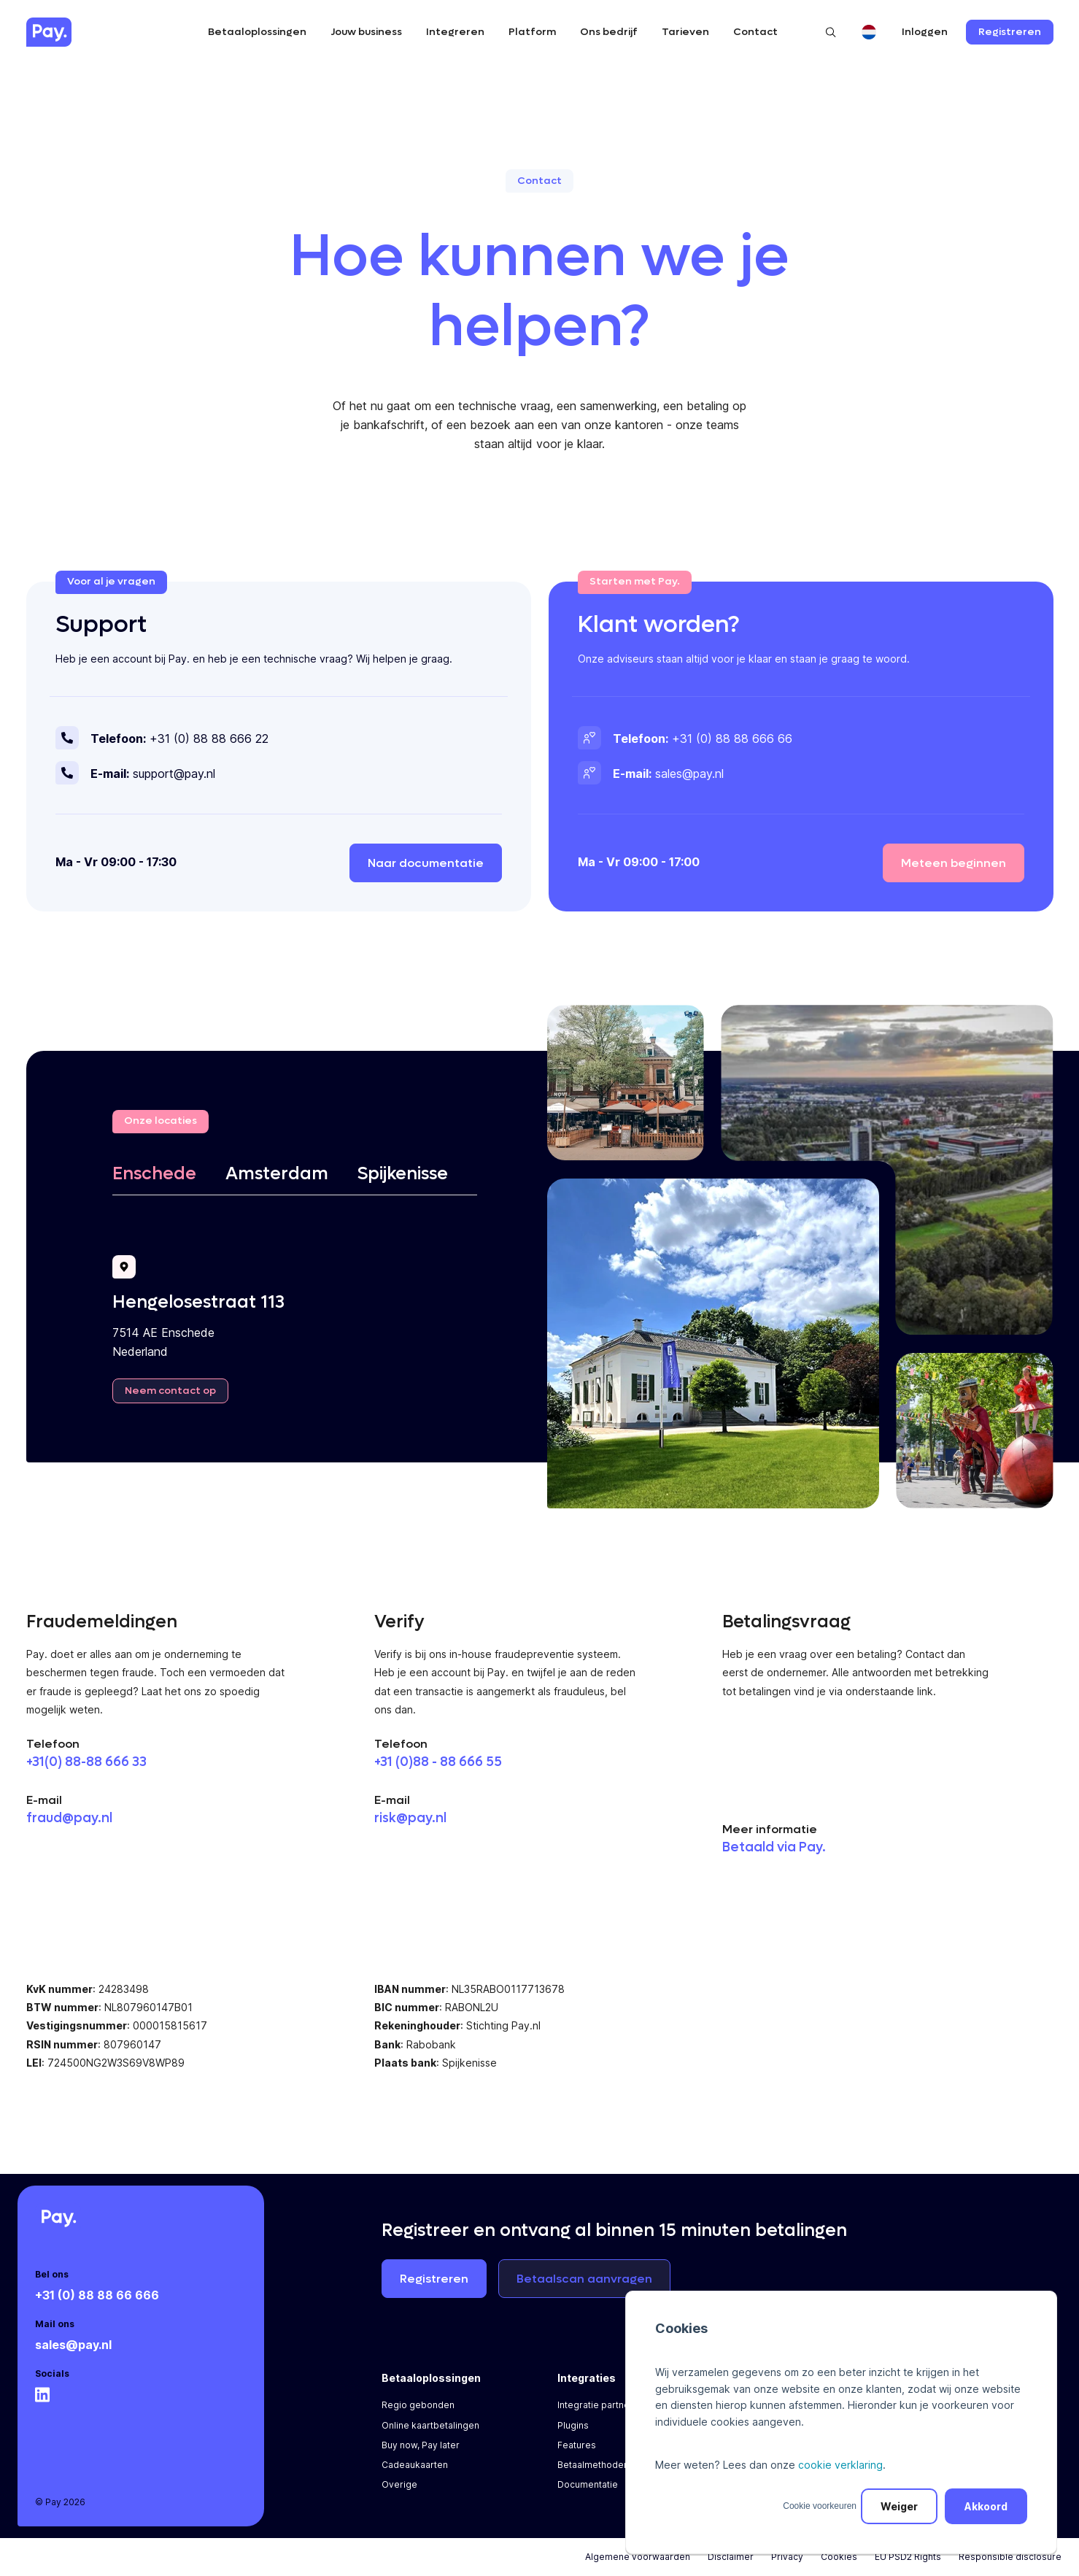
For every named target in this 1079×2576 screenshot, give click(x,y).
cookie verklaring (840, 2465)
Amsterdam (276, 1173)
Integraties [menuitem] (586, 2378)
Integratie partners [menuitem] (597, 2404)
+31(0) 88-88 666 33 (86, 1762)
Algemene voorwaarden (637, 2556)
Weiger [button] (899, 2506)
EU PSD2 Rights (908, 2556)
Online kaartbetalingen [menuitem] (430, 2425)
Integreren (455, 32)
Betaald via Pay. (774, 1847)
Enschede (154, 1173)
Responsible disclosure (1010, 2556)
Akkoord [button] (986, 2506)
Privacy (787, 2556)
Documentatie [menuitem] (587, 2484)
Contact (755, 32)
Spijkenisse (402, 1173)
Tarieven (685, 32)
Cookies (839, 2556)
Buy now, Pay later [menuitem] (421, 2445)
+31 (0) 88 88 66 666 (97, 2295)
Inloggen (925, 32)
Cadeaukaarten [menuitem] (415, 2464)
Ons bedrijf (609, 32)
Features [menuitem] (576, 2445)
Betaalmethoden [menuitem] (593, 2464)
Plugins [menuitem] (573, 2425)
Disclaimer (731, 2556)
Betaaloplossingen (257, 32)
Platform (532, 32)
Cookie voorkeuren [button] (819, 2506)
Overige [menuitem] (399, 2484)
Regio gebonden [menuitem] (418, 2404)
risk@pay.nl (410, 1818)
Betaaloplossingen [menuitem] (431, 2378)
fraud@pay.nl (69, 1818)
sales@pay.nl (73, 2344)
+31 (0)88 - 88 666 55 (438, 1762)
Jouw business (366, 32)
